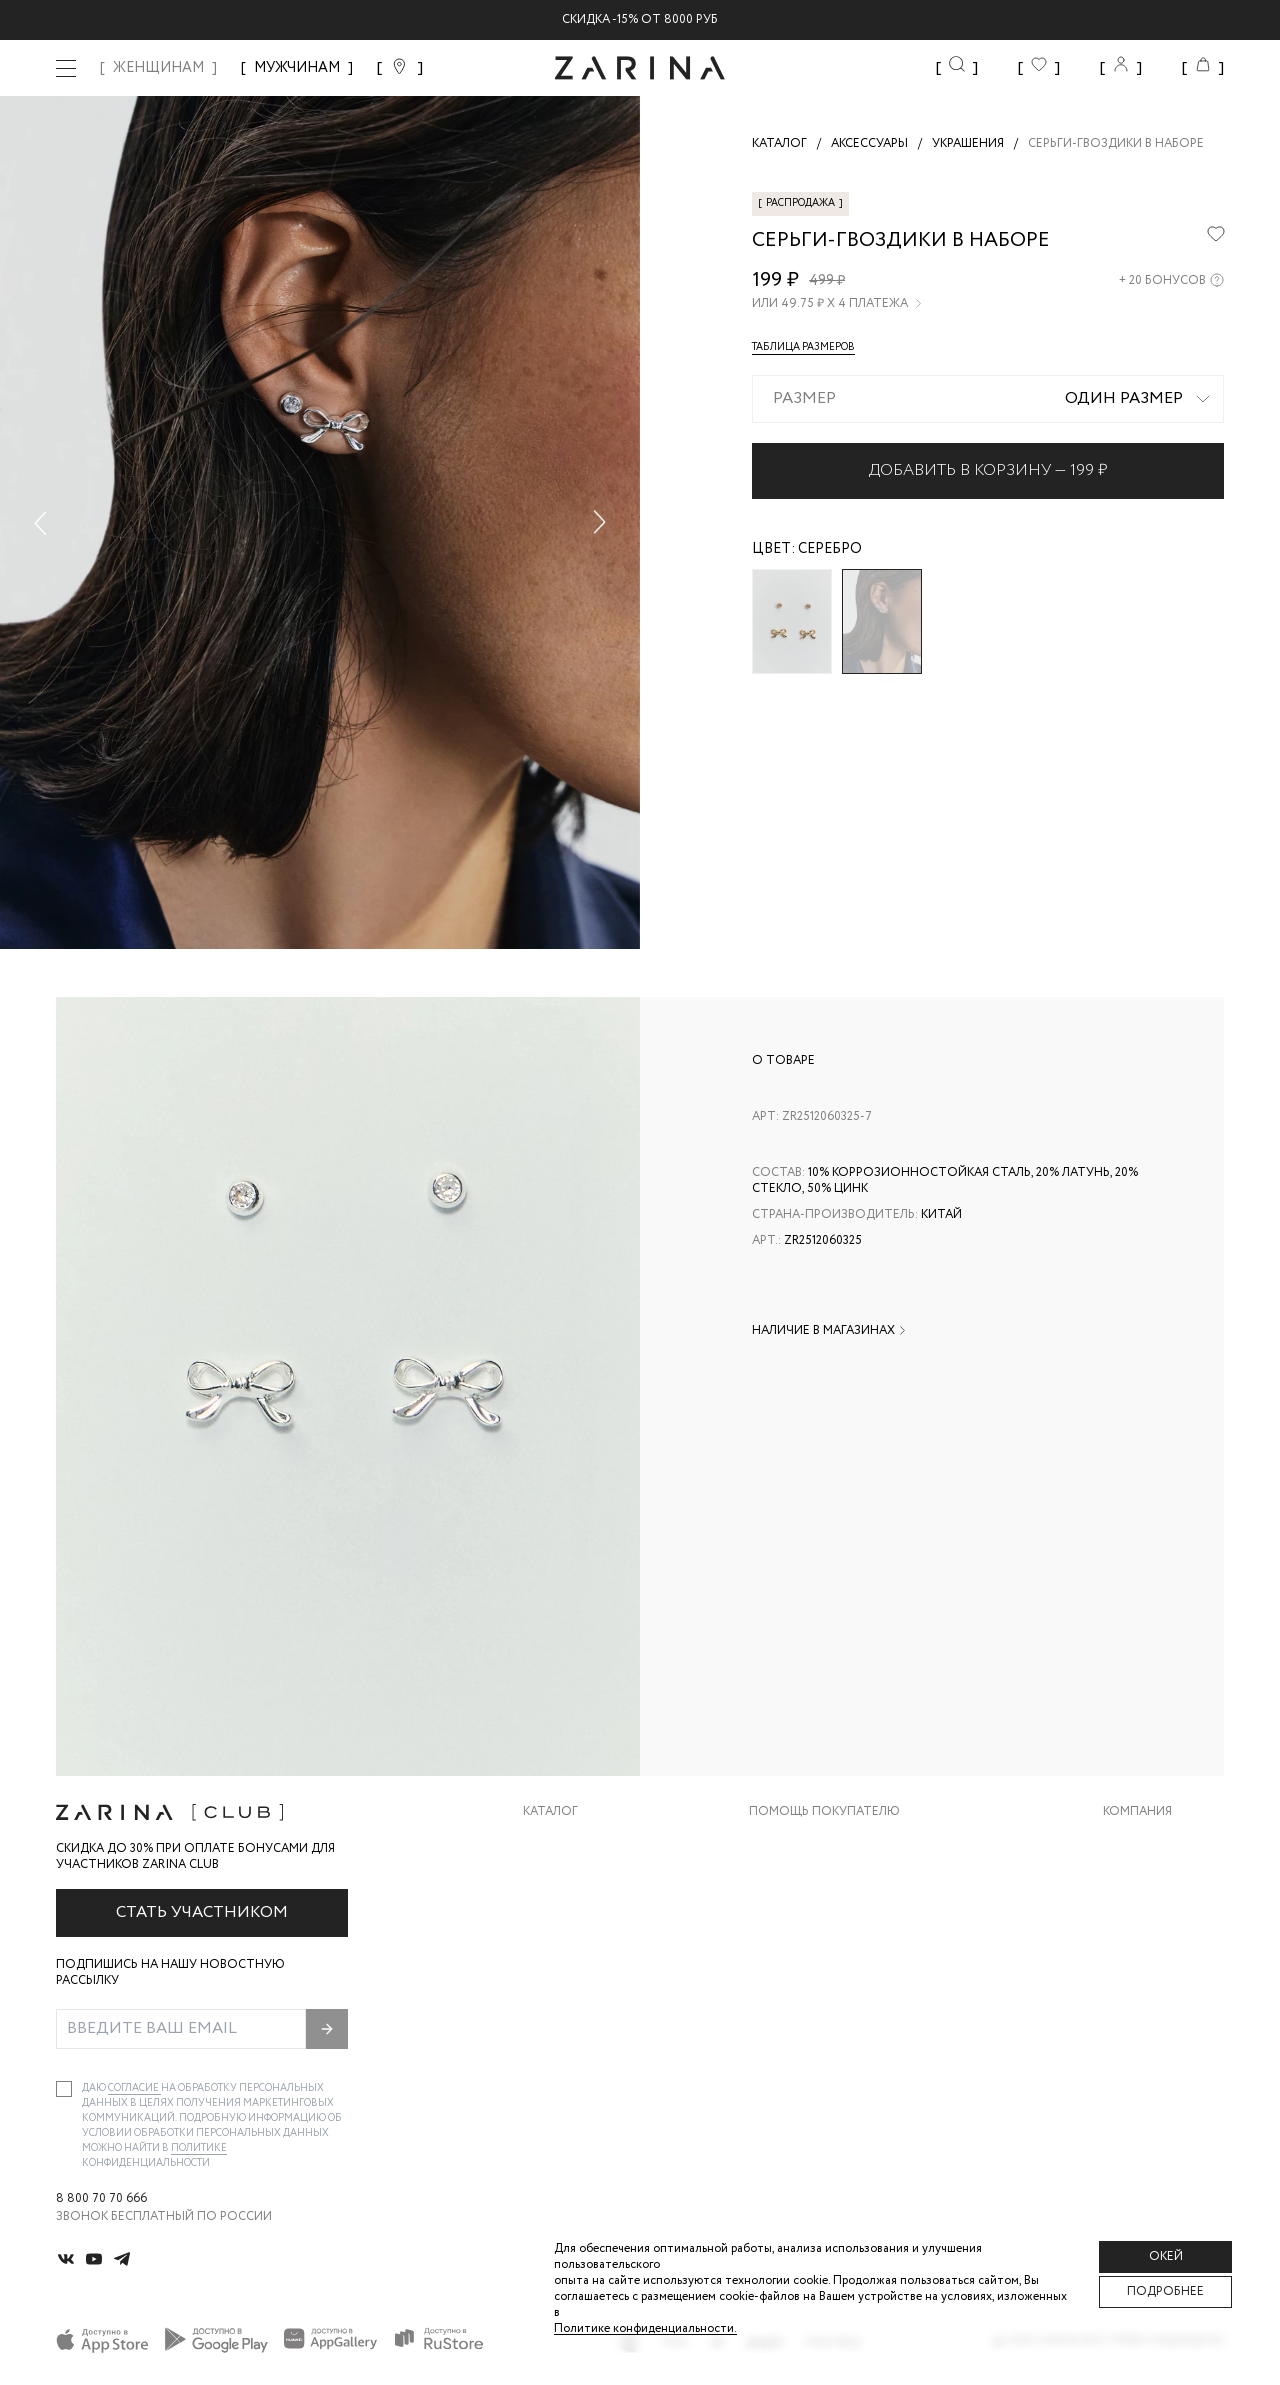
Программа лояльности (831, 1962)
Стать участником (202, 1912)
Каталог (550, 1812)
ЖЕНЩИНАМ (158, 68)
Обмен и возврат (805, 1882)
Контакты (1137, 1922)
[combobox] (988, 399)
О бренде (1133, 1842)
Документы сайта (811, 2042)
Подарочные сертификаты (841, 2002)
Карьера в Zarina (1156, 1882)
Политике (199, 2148)
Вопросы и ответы (814, 1922)
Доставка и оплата (815, 1842)
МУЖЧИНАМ (297, 68)
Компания (1137, 1812)
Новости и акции (1163, 1962)
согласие (134, 2088)
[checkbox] (64, 2089)
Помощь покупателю (824, 1812)
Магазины (1136, 2002)
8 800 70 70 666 (101, 2199)
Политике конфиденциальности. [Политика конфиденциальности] (645, 2328)
